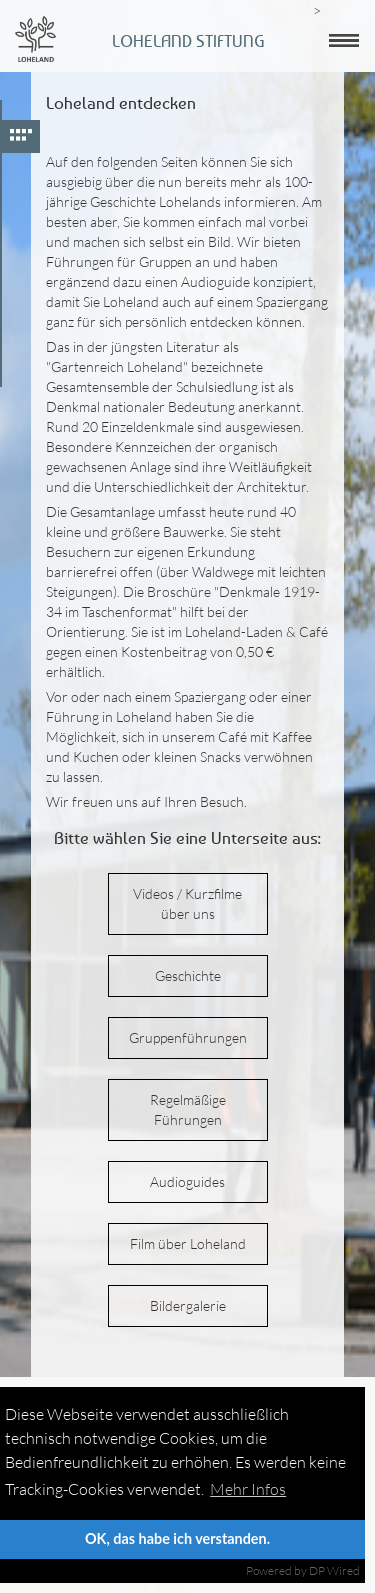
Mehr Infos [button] (248, 1489)
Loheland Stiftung (188, 41)
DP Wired (334, 1570)
